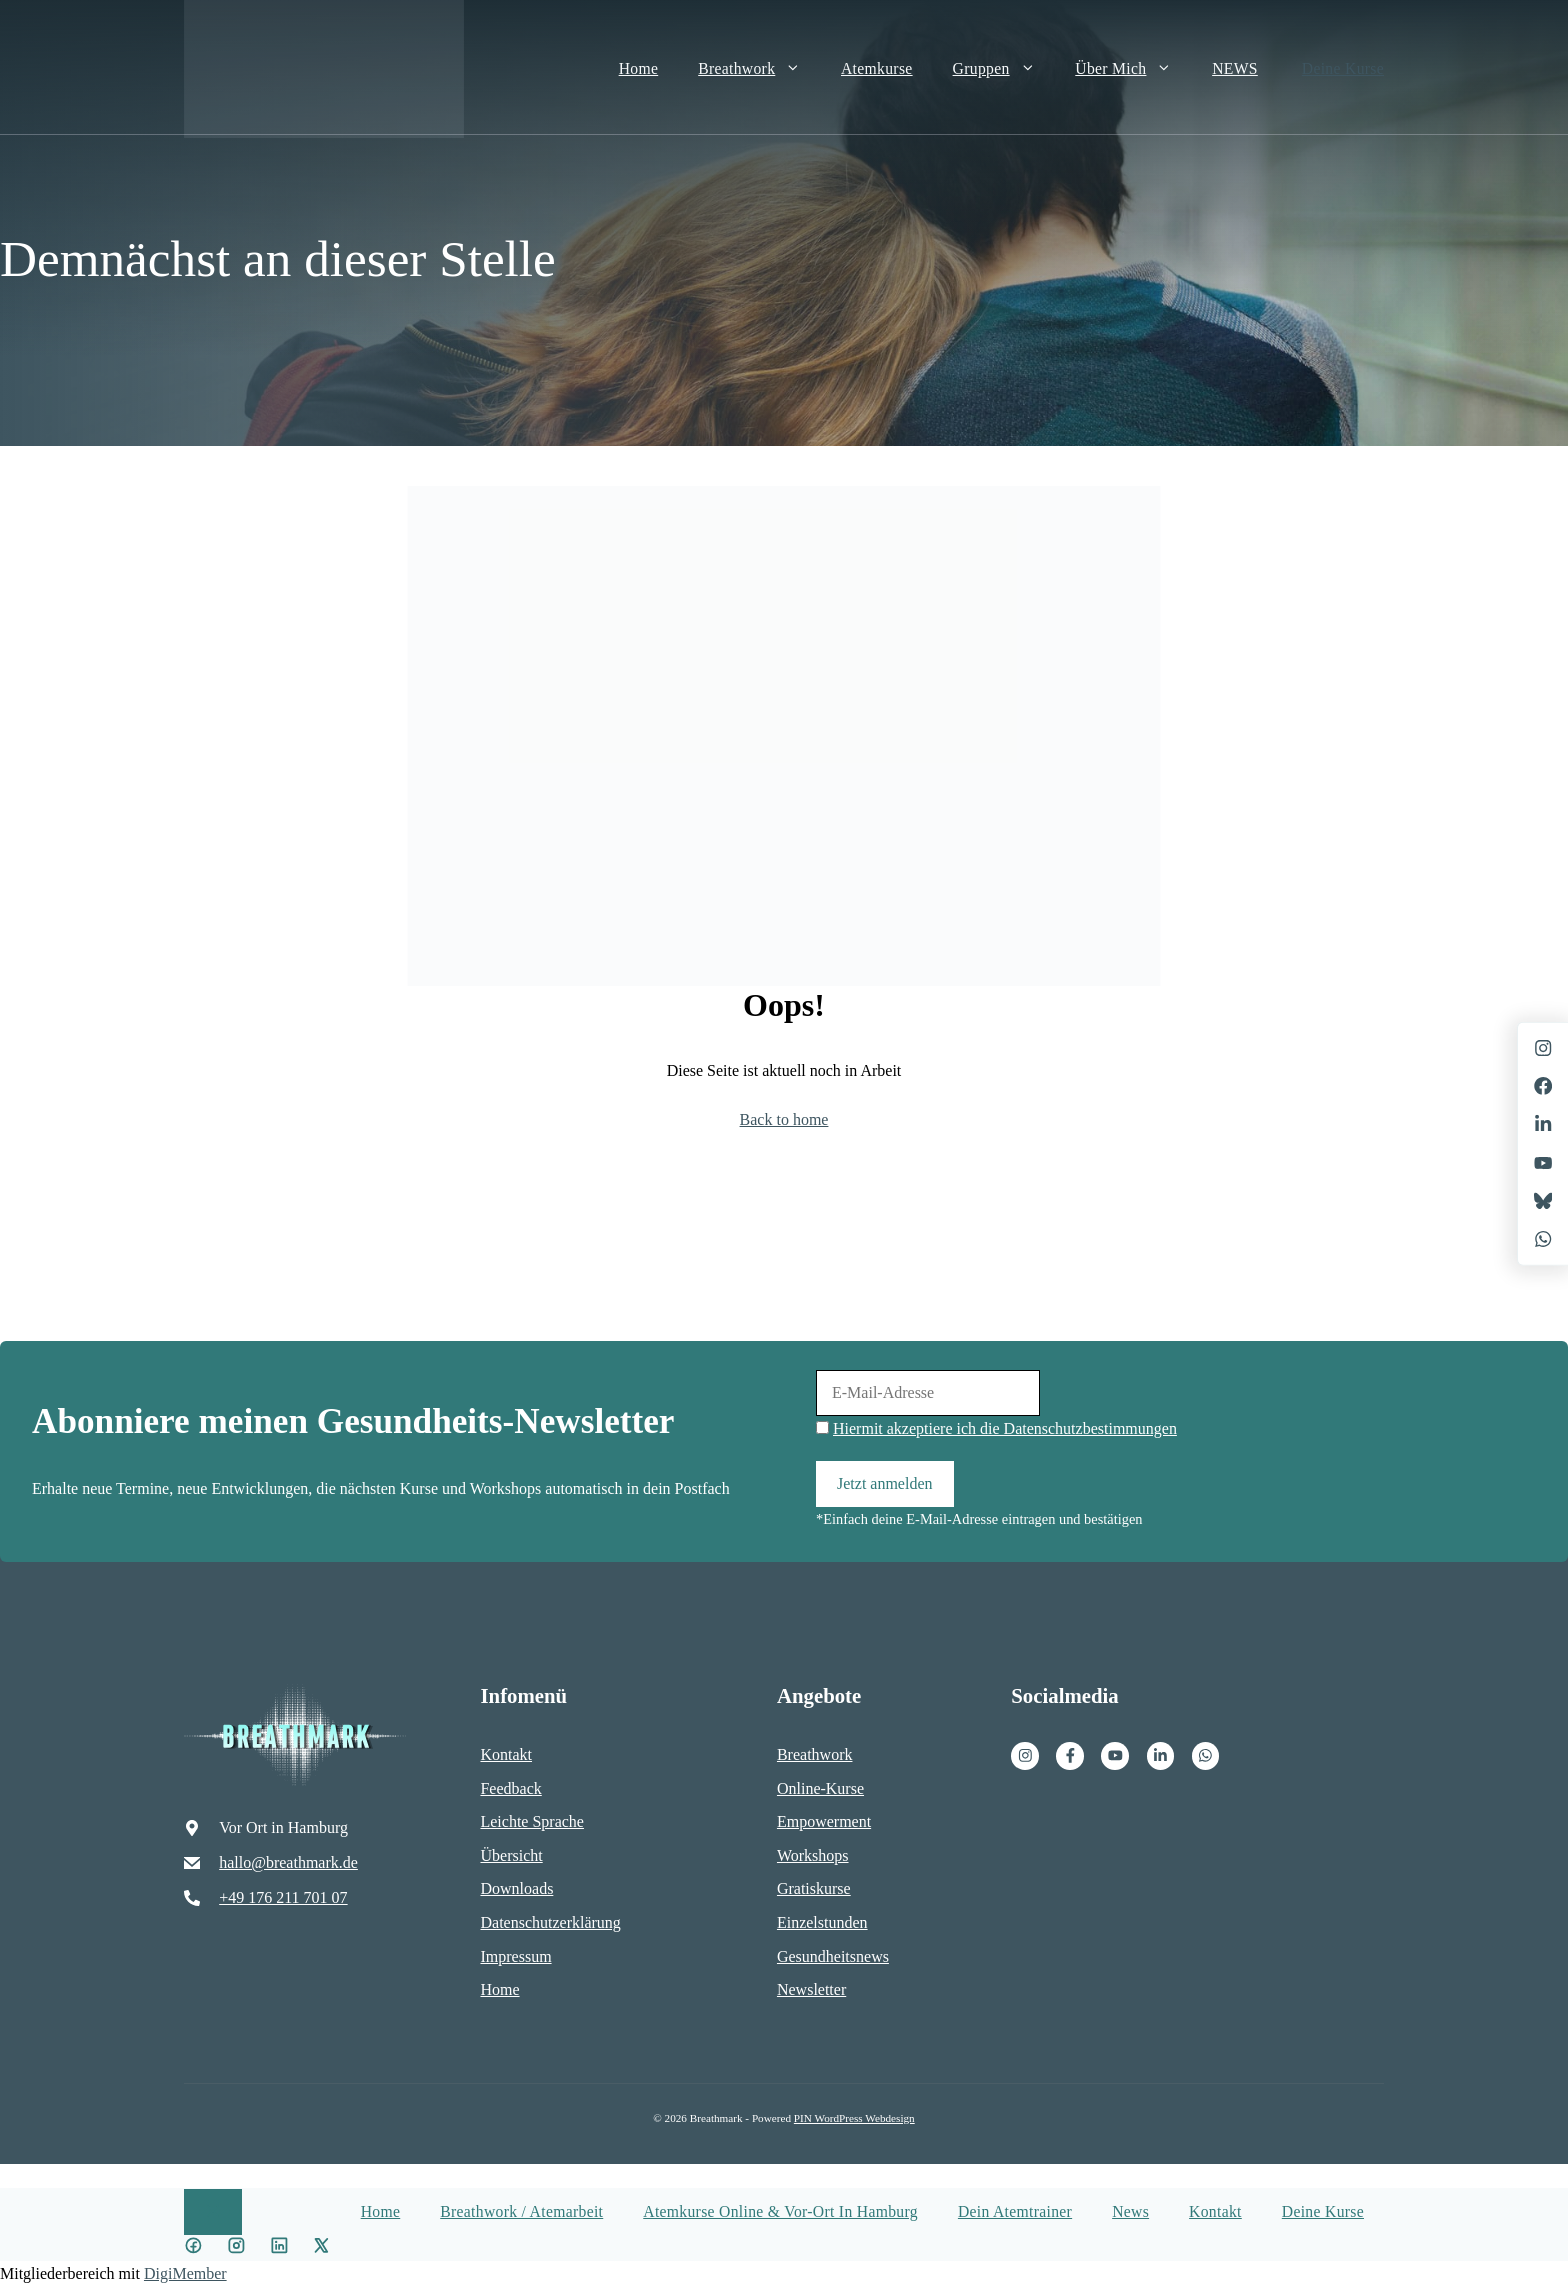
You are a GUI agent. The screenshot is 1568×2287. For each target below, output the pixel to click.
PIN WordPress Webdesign (854, 2118)
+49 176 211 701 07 (283, 1897)
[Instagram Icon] (236, 2248)
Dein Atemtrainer (1015, 2211)
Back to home (784, 1119)
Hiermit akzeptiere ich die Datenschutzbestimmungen (1005, 1428)
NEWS (1235, 68)
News (1130, 2211)
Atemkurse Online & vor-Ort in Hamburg (780, 2211)
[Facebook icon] (193, 2248)
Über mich (1133, 69)
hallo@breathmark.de (288, 1862)
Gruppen (1004, 69)
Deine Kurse (1343, 68)
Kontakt (1215, 2211)
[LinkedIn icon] (279, 2248)
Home (639, 68)
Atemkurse (877, 68)
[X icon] (321, 2248)
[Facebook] (1070, 1756)
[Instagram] (1025, 1756)
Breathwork (759, 69)
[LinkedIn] (1543, 1124)
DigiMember (185, 2273)
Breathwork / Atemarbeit (521, 2211)
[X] (1543, 1163)
